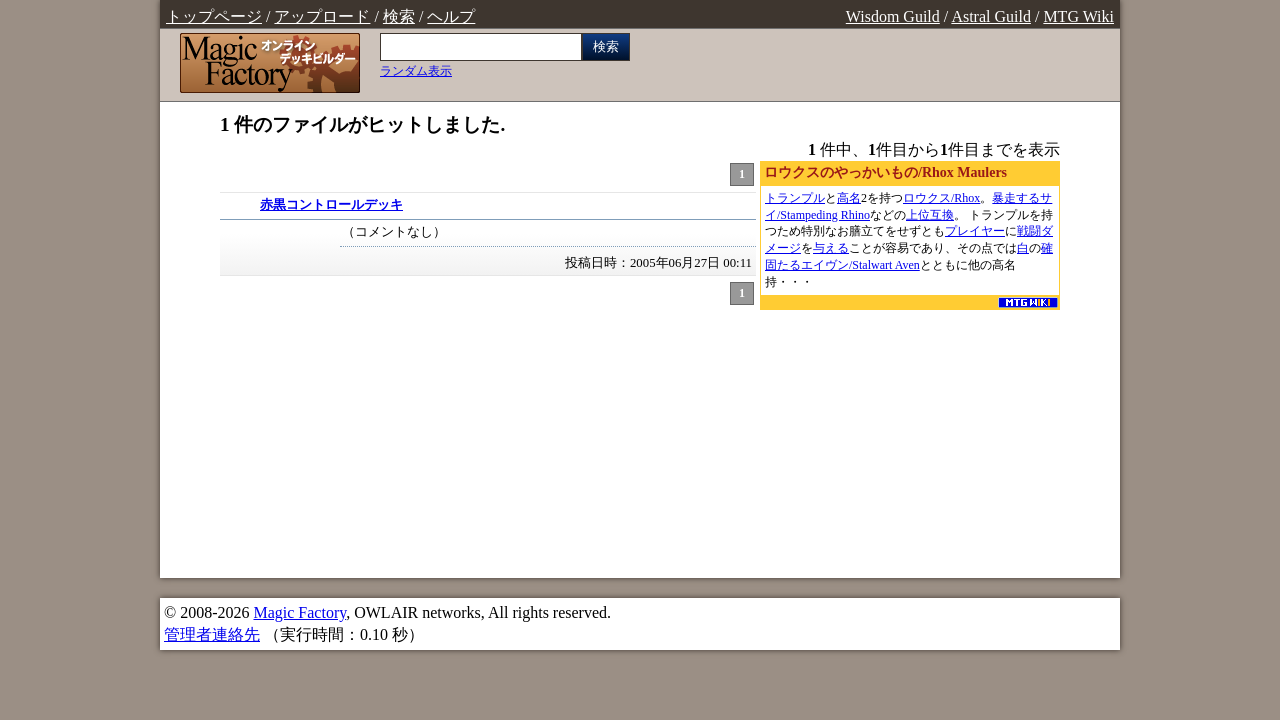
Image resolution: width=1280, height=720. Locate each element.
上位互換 (930, 215)
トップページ (214, 16)
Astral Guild (991, 16)
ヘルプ (451, 16)
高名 (849, 198)
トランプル (795, 198)
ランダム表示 (416, 71)
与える (831, 248)
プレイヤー (975, 231)
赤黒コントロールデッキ (331, 205)
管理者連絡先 (212, 634)
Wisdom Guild (893, 16)
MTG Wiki (1078, 16)
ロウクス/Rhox (941, 198)
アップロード (322, 16)
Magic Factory (299, 612)
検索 (399, 16)
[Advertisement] (910, 439)
